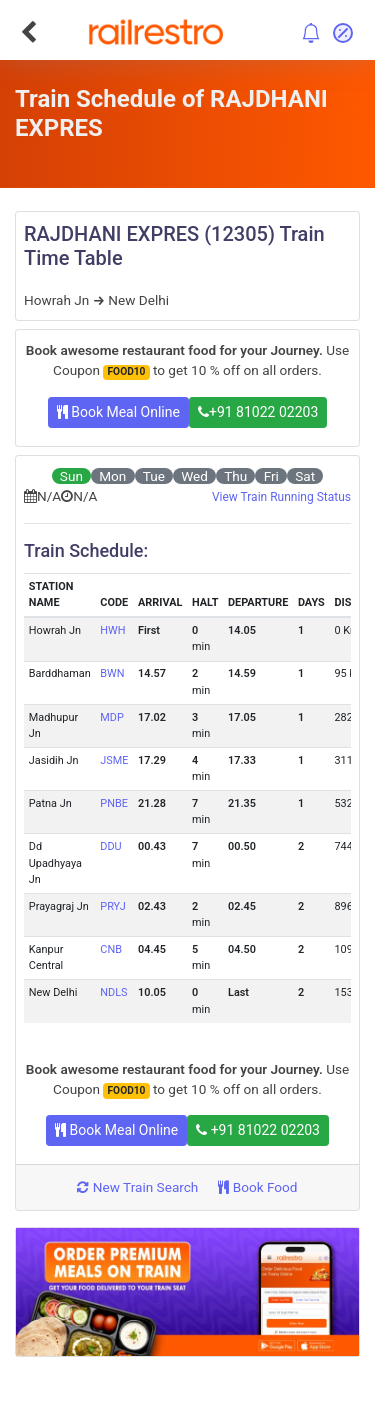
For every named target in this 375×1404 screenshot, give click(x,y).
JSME (114, 760)
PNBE (114, 803)
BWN (112, 673)
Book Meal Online (118, 412)
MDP (112, 717)
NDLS (113, 992)
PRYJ (112, 906)
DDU (110, 846)
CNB (111, 949)
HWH (112, 630)
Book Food (257, 1187)
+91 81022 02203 (258, 412)
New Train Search (137, 1187)
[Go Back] (28, 32)
